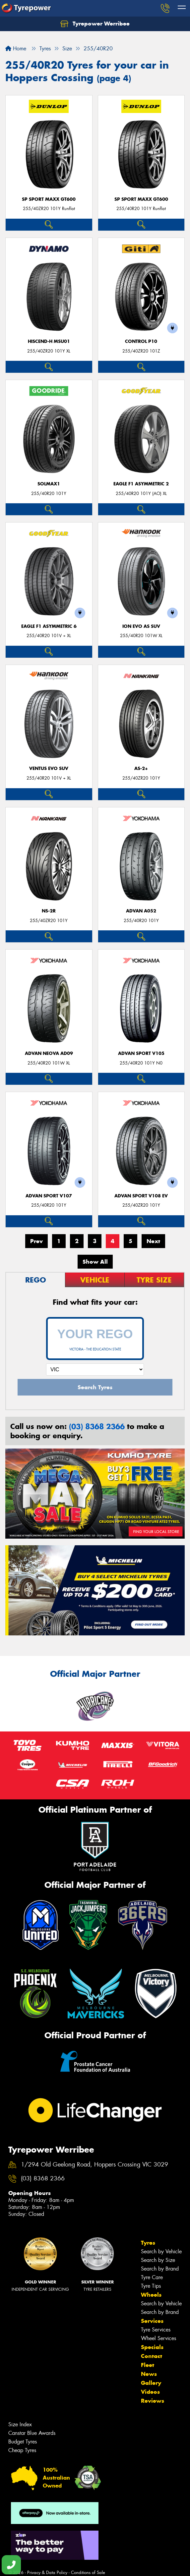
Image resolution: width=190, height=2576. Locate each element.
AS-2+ (141, 768)
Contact (151, 2356)
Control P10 (141, 341)
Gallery (151, 2382)
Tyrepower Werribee (95, 24)
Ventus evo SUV (48, 768)
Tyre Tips (151, 2285)
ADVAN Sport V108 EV (141, 1196)
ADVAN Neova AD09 (49, 1053)
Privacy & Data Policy (47, 2572)
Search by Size (158, 2260)
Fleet (147, 2365)
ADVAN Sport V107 (49, 1196)
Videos (150, 2391)
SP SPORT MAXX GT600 (49, 199)
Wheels (151, 2294)
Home (15, 48)
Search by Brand (160, 2268)
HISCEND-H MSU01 (49, 341)
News (149, 2374)
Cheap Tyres (22, 2450)
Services (152, 2321)
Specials (152, 2347)
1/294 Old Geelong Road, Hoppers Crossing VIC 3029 (94, 2164)
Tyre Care (152, 2277)
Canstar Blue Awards (31, 2433)
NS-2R (49, 911)
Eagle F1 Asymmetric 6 (49, 626)
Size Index (20, 2424)
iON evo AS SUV (141, 626)
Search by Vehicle (161, 2251)
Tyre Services (155, 2329)
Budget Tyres (22, 2441)
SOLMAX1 (48, 484)
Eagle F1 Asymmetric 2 (141, 484)
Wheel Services (158, 2338)
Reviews (152, 2400)
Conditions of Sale (88, 2572)
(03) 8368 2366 (97, 1426)
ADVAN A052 (141, 911)
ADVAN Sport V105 (141, 1053)
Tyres (148, 2242)
